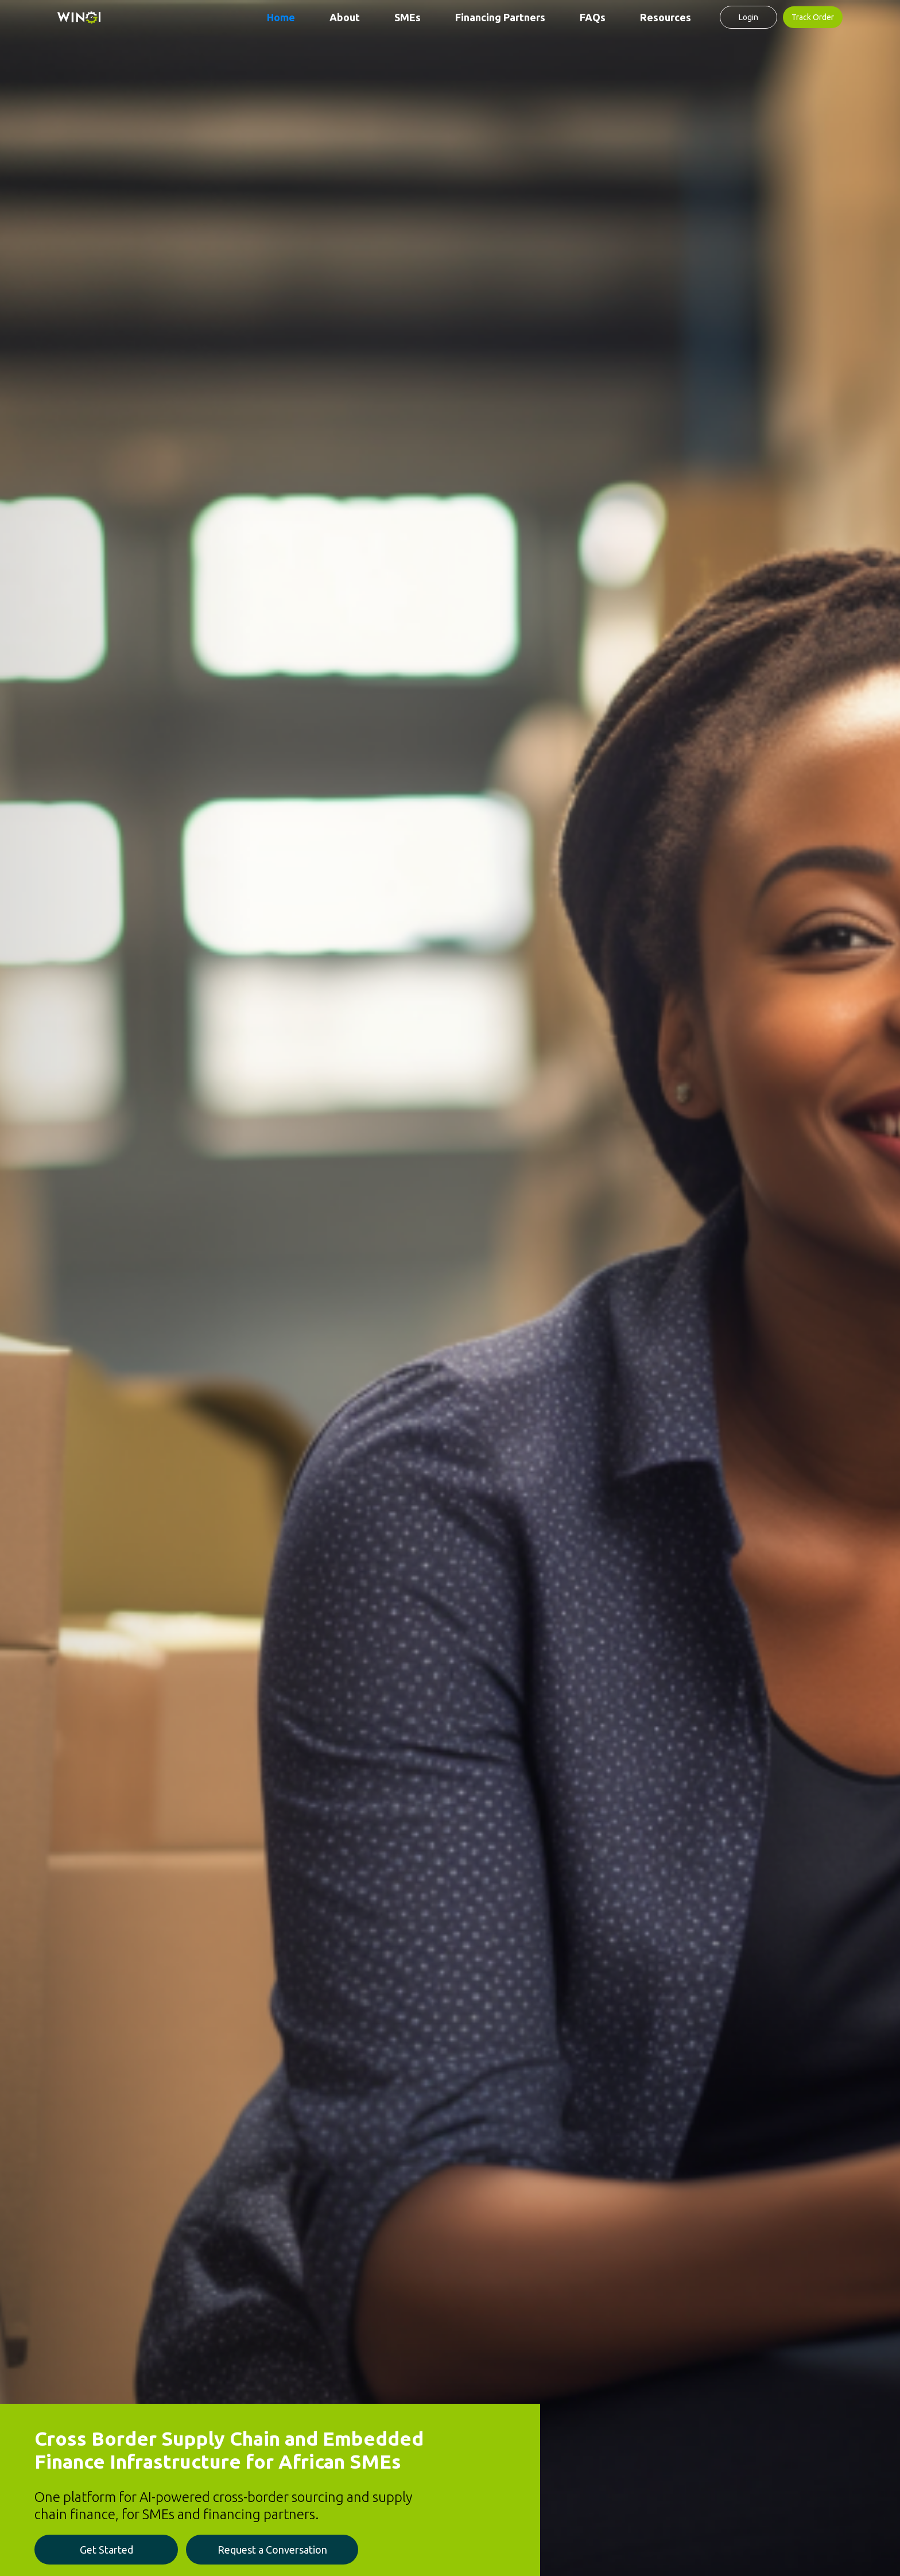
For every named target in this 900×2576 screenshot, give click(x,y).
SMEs (407, 17)
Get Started (106, 2549)
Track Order (813, 17)
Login (748, 17)
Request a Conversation (272, 2549)
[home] (78, 17)
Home (281, 17)
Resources (665, 17)
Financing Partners (500, 17)
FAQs (593, 17)
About (344, 17)
